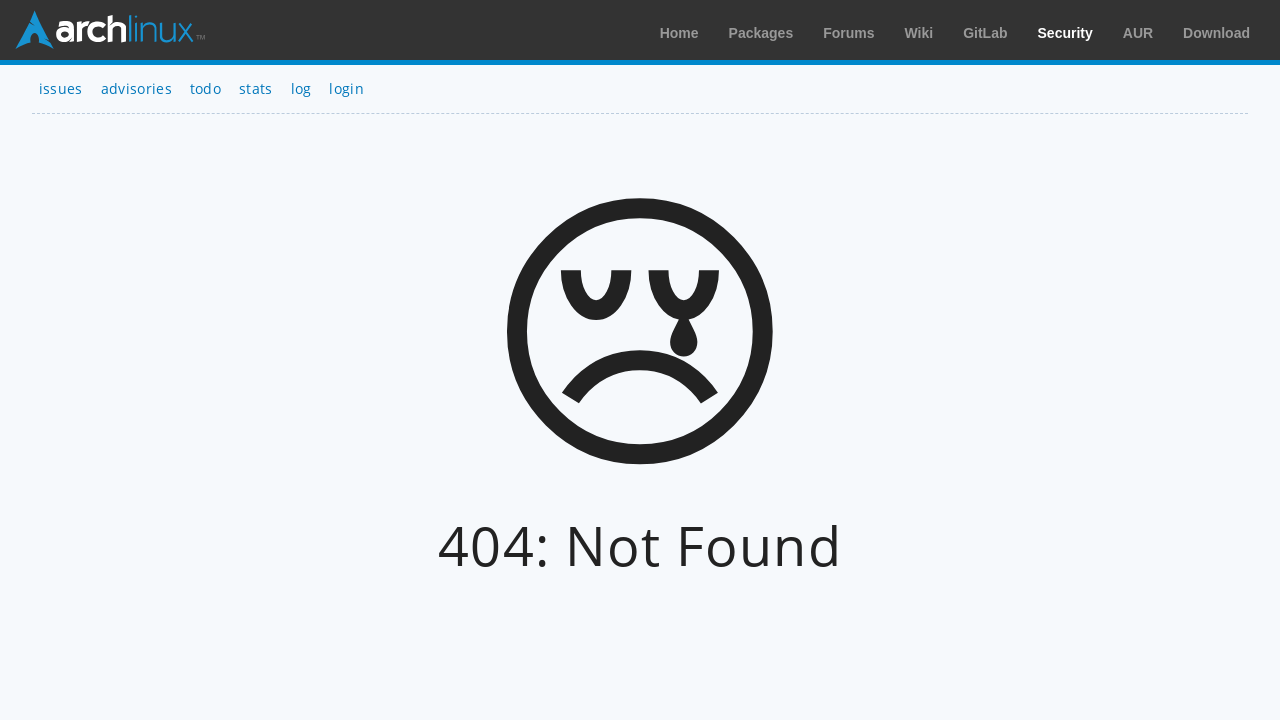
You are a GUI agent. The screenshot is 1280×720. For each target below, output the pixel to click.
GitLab (985, 33)
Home (679, 33)
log (301, 88)
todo (205, 88)
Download (1216, 33)
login (346, 88)
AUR (1138, 33)
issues (61, 88)
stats (256, 88)
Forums (848, 33)
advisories (136, 88)
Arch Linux (110, 30)
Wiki (919, 33)
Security (1065, 33)
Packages (761, 33)
